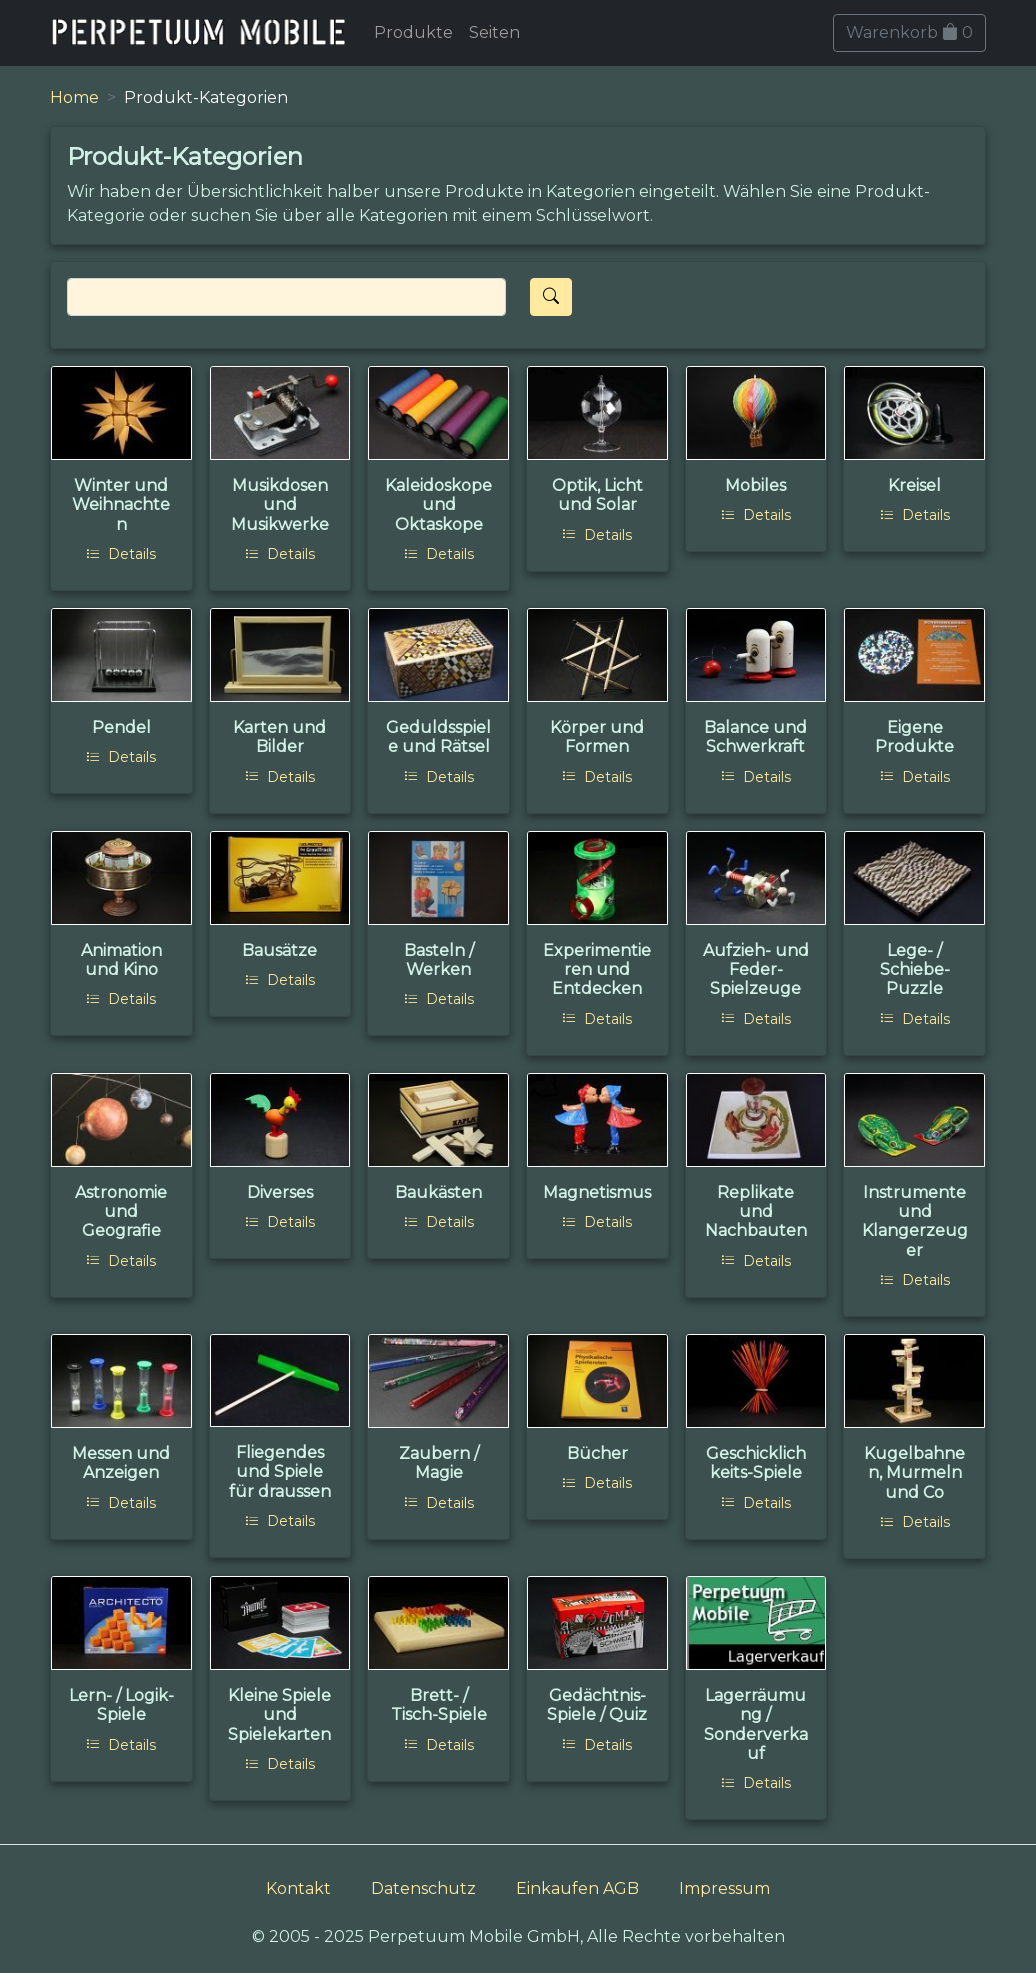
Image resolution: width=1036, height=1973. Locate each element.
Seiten (494, 32)
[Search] (286, 297)
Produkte (413, 32)
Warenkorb (909, 32)
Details (121, 554)
